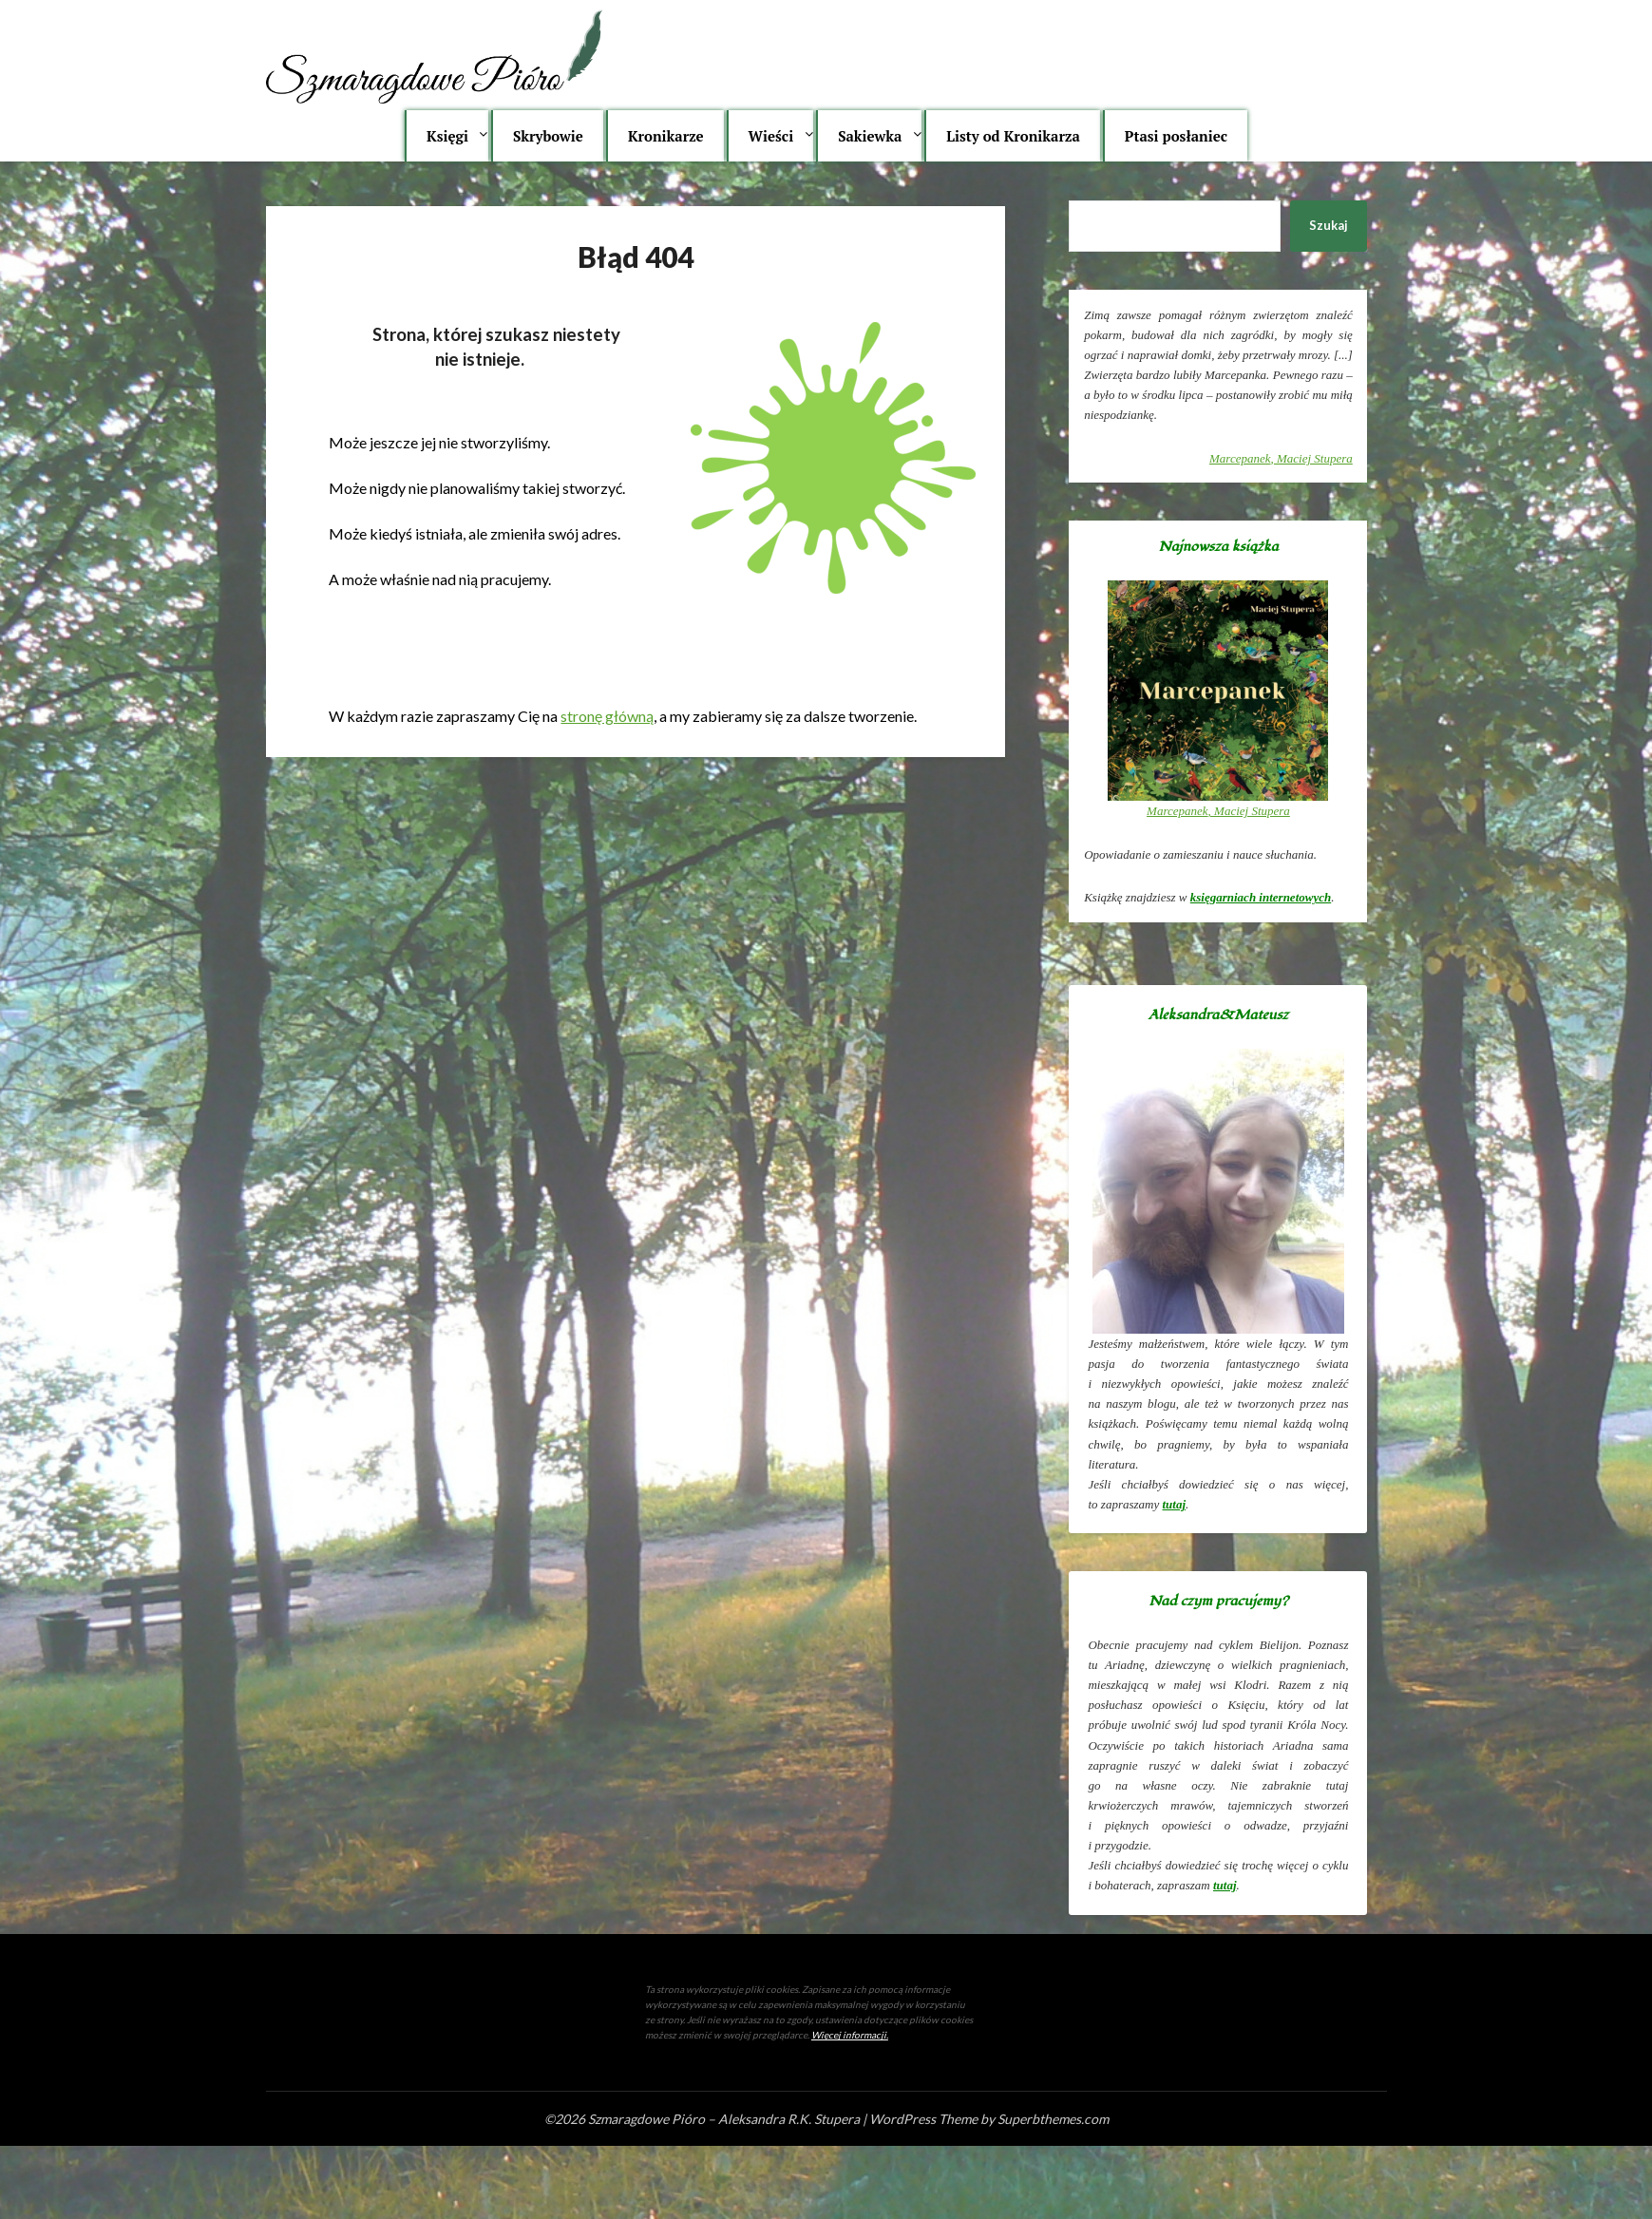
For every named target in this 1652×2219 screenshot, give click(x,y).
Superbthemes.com (1053, 2119)
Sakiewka (870, 135)
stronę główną (607, 716)
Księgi (447, 135)
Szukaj (1328, 225)
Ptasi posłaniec (1176, 135)
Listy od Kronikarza (1013, 135)
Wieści (771, 135)
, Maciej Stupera (1281, 458)
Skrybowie (548, 135)
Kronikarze (666, 135)
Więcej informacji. (849, 2034)
